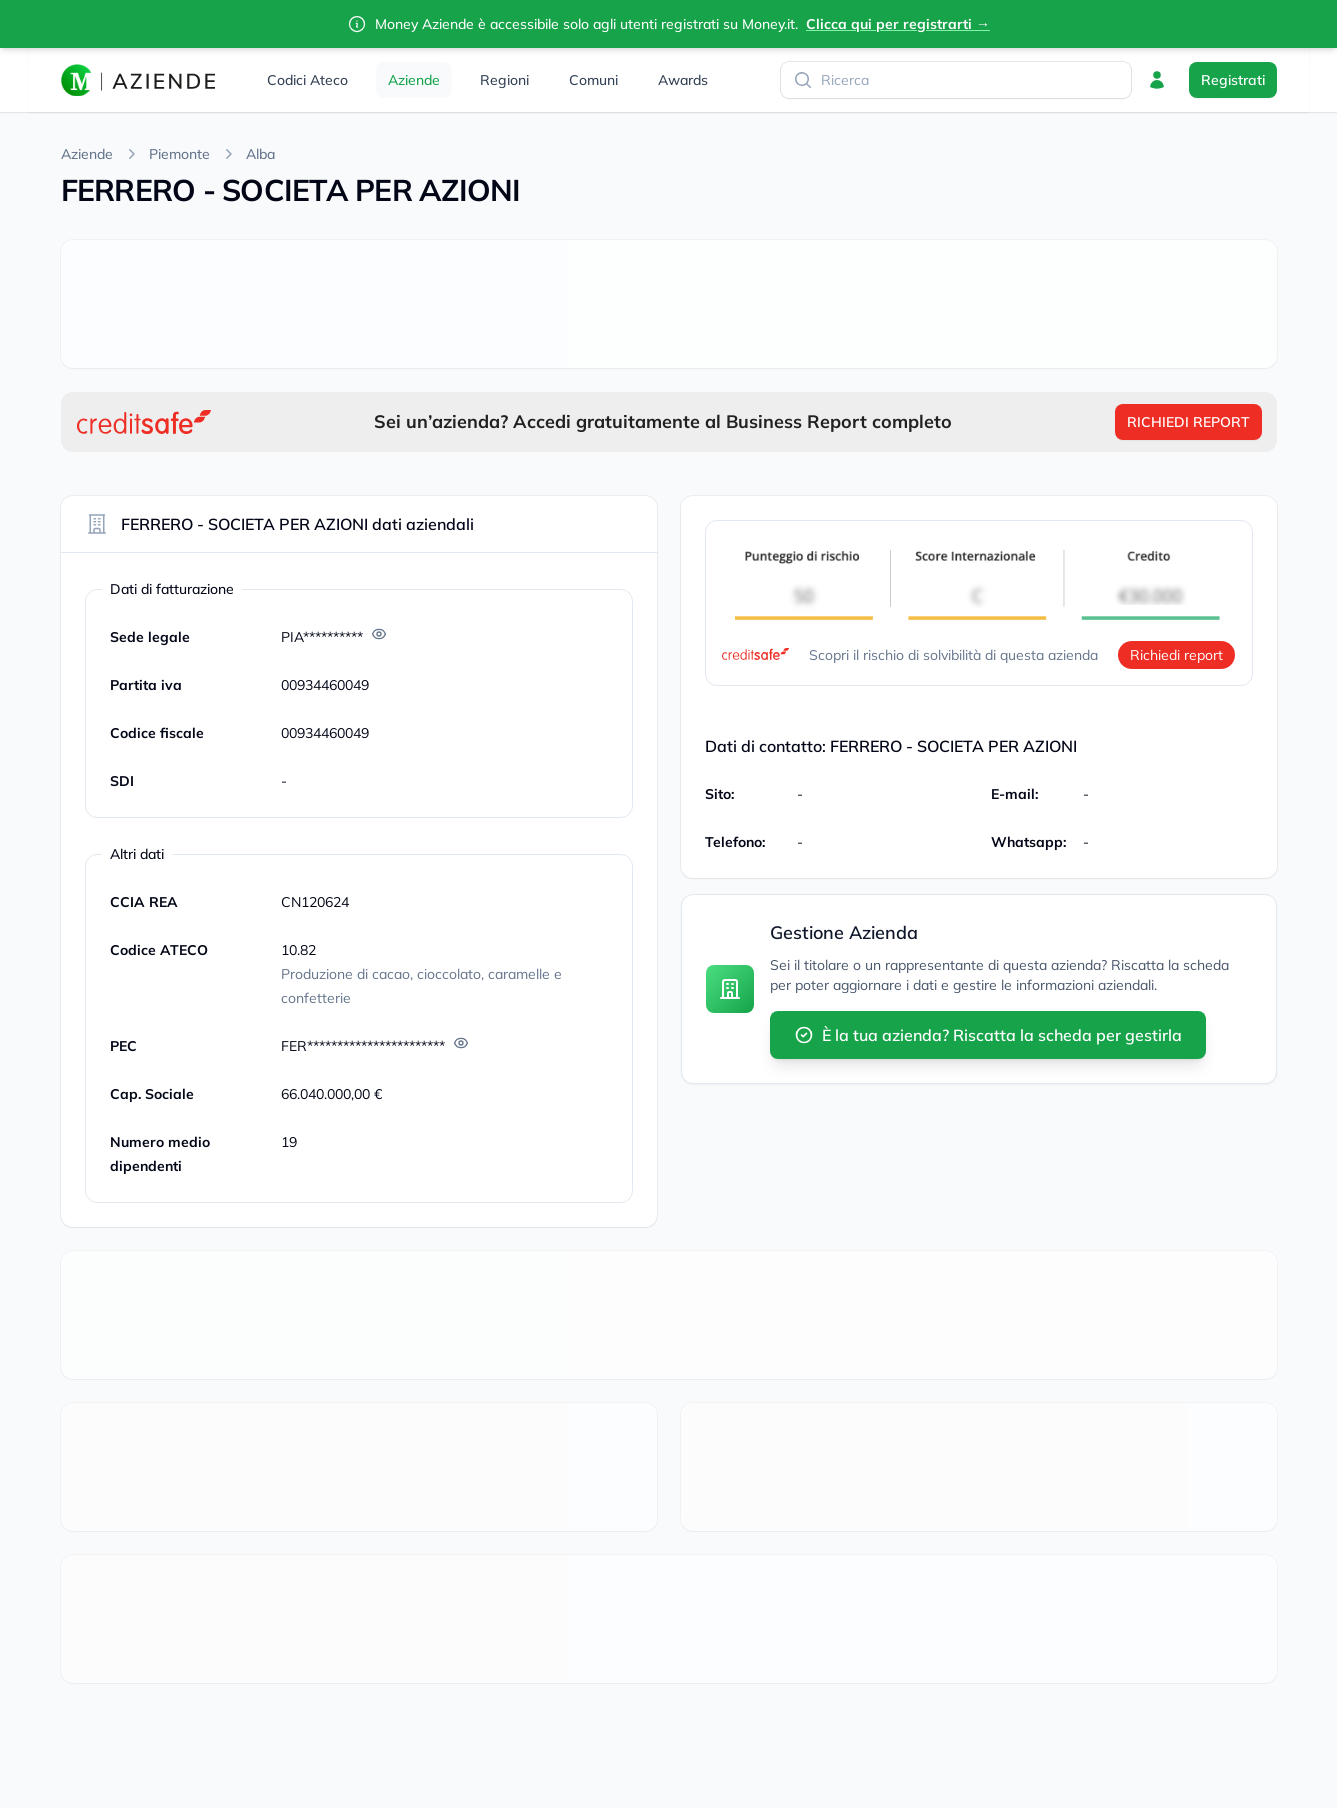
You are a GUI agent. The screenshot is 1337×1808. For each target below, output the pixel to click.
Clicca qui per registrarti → (898, 24)
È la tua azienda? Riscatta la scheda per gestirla (988, 1035)
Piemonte (179, 154)
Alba (260, 154)
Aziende (87, 154)
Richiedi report (1176, 655)
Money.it (768, 24)
